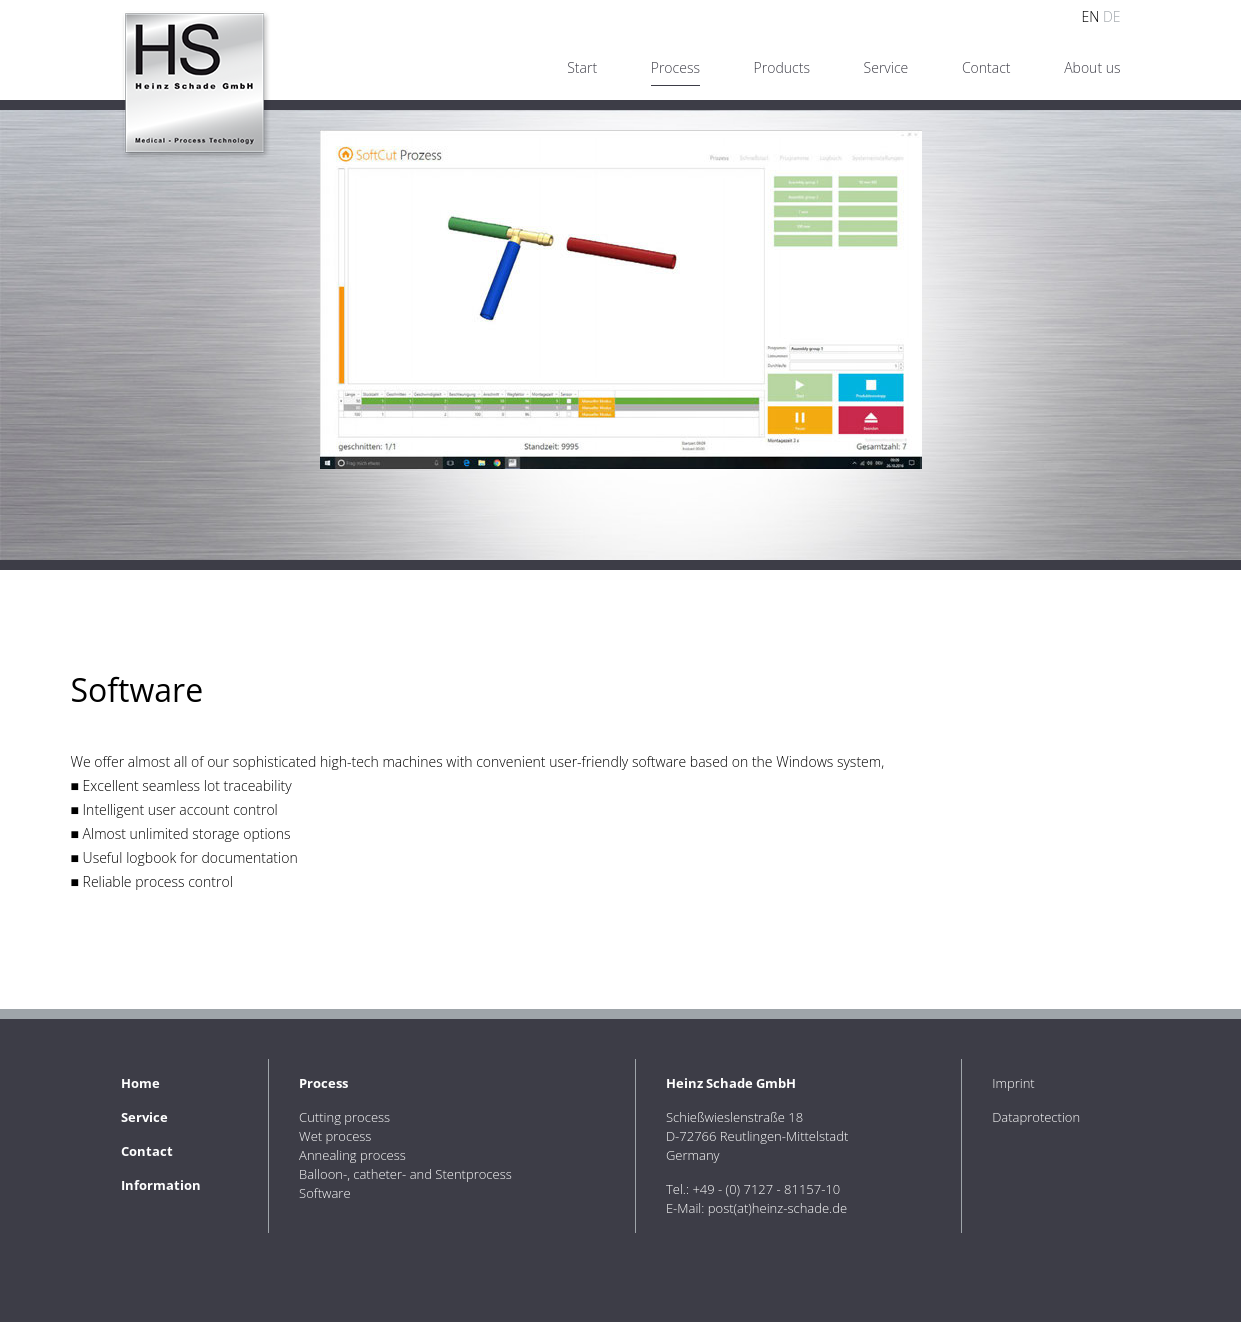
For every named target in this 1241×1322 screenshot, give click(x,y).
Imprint (1013, 1083)
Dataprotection (1036, 1117)
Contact (986, 67)
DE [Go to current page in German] (1112, 16)
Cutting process (344, 1117)
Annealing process (352, 1155)
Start (582, 67)
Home (140, 1083)
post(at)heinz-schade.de (777, 1208)
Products (782, 67)
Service (886, 67)
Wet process (335, 1136)
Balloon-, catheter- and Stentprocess (405, 1174)
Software (324, 1193)
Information (161, 1185)
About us (1092, 67)
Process (675, 67)
